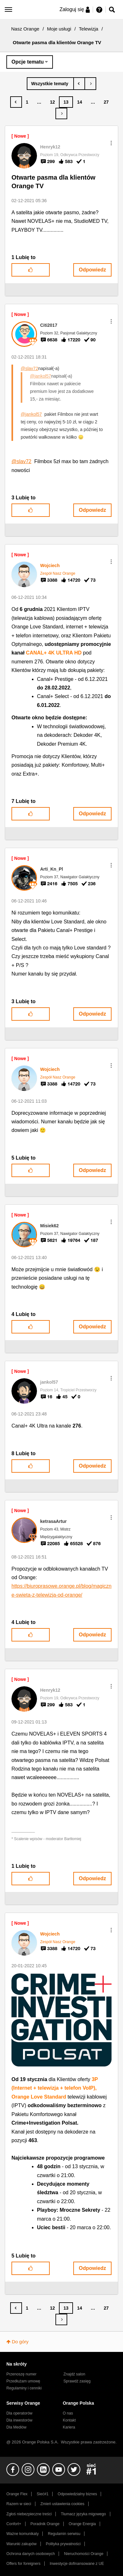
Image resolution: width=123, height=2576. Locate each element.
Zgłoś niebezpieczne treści (29, 2514)
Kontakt (69, 2420)
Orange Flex (16, 2494)
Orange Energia (82, 2524)
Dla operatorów (19, 2413)
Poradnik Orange (45, 2524)
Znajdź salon (74, 2374)
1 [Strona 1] (27, 102)
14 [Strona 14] (79, 102)
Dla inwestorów (19, 2420)
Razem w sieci (18, 2504)
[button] (111, 143)
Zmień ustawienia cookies (62, 2504)
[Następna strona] (61, 113)
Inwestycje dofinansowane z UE (77, 2563)
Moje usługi (59, 28)
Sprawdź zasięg (76, 2381)
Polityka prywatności (63, 2544)
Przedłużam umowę (23, 2381)
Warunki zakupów (21, 2544)
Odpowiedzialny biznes (77, 2494)
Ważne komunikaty (22, 2533)
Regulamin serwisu (64, 2533)
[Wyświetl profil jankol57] (49, 1382)
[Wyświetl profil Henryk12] (50, 146)
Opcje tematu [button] (27, 62)
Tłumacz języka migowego (83, 2514)
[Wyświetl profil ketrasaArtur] (53, 1521)
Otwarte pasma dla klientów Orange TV (53, 181)
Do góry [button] (20, 2341)
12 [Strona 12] (52, 102)
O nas (68, 2413)
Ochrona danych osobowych (30, 2554)
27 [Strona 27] (106, 102)
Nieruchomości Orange (83, 2554)
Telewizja (88, 28)
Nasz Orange (25, 28)
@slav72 (29, 368)
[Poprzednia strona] (16, 102)
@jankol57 (40, 376)
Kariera (69, 2427)
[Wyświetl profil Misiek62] (49, 1225)
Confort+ (13, 2524)
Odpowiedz (92, 269)
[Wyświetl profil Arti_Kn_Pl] (51, 869)
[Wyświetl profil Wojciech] (50, 565)
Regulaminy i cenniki (24, 2388)
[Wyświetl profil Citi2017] (48, 325)
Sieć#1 (42, 2494)
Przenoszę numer (21, 2374)
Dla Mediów (16, 2427)
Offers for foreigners (23, 2563)
